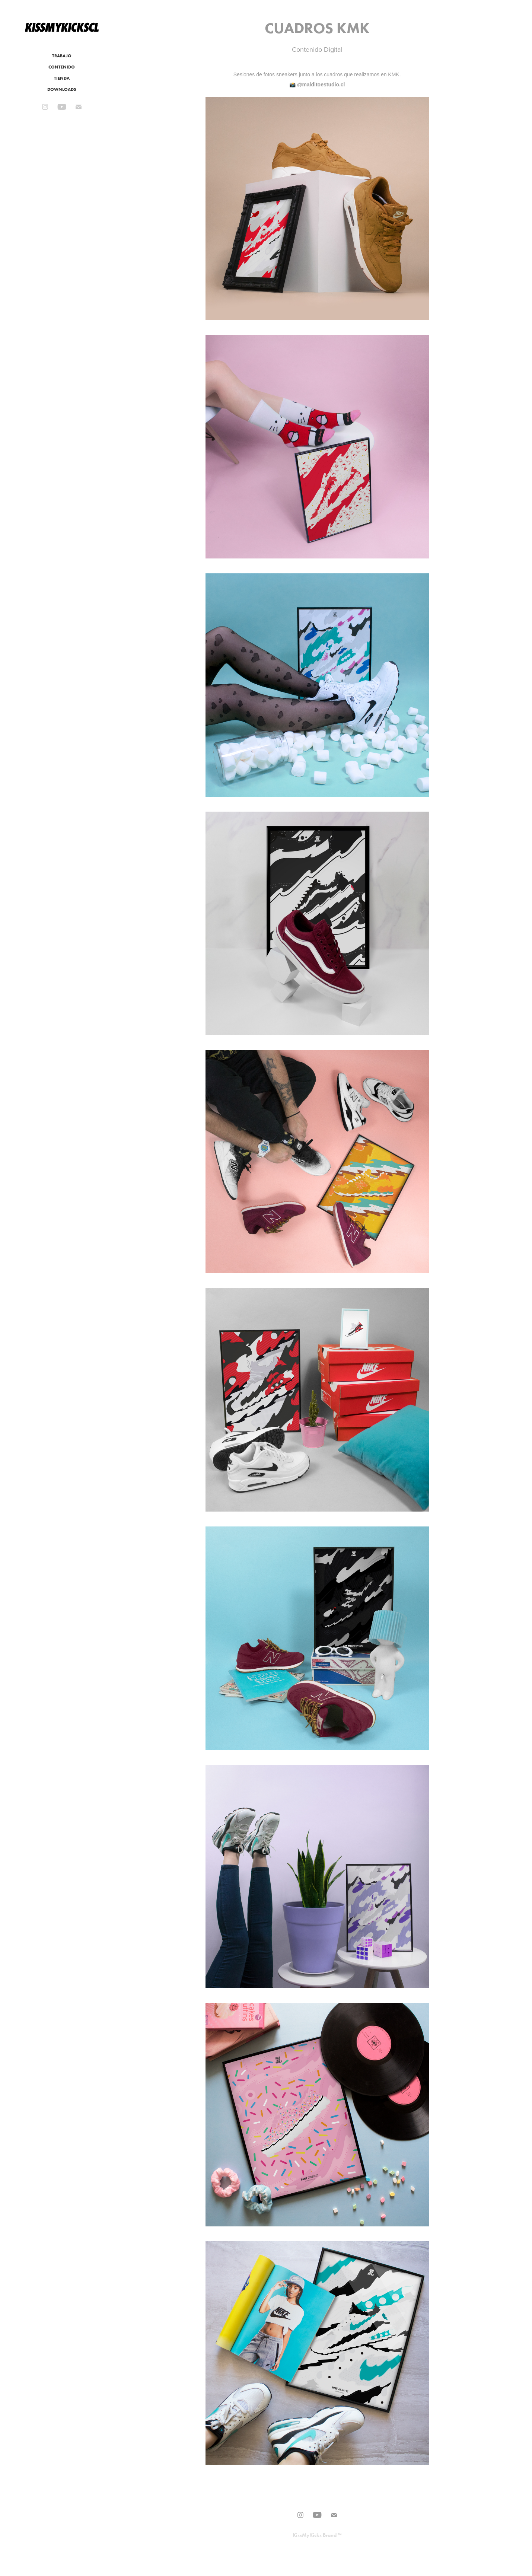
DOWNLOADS (61, 89)
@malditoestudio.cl (321, 84)
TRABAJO (61, 55)
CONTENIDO (61, 67)
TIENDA (62, 78)
